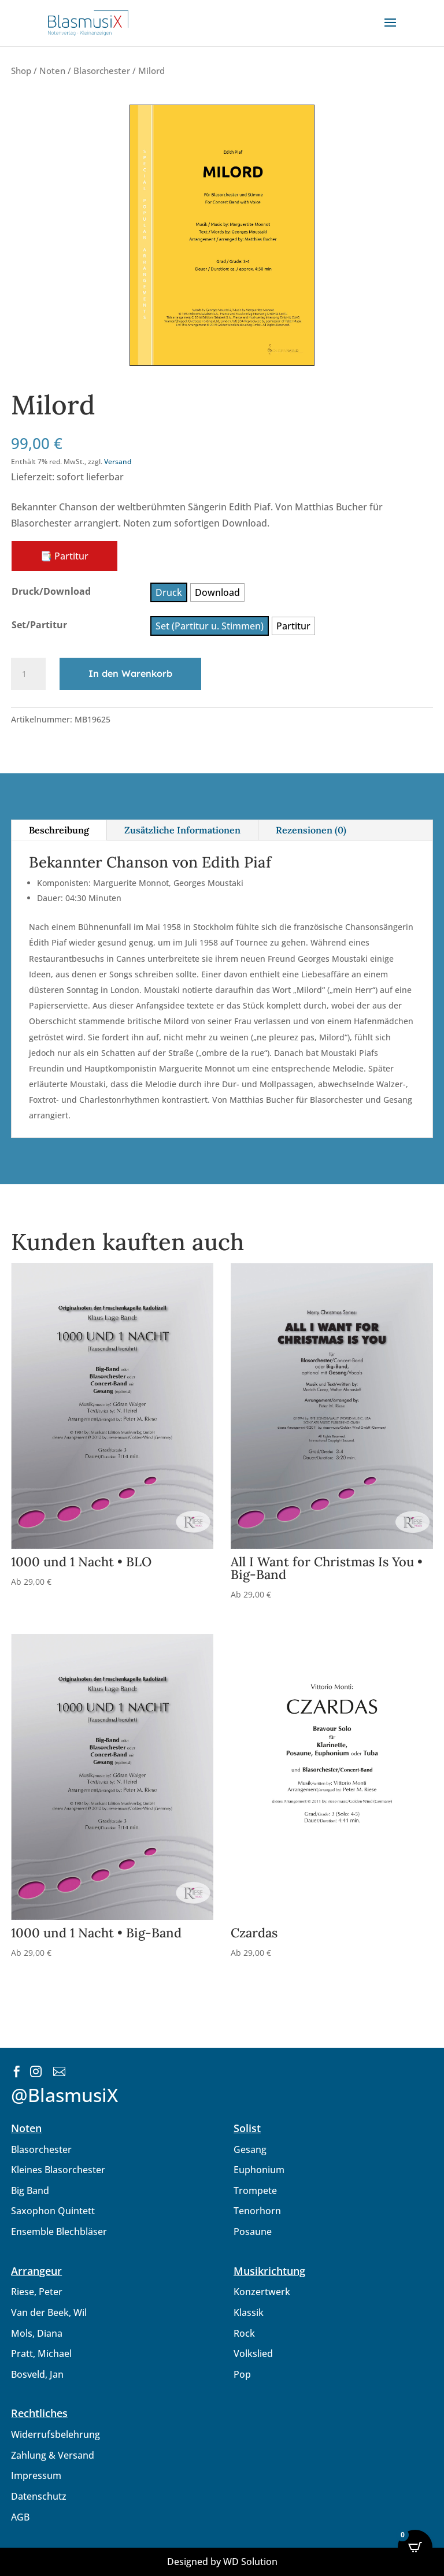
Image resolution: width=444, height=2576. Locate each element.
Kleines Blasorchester (58, 2169)
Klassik (249, 2312)
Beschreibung (59, 830)
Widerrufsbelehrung (55, 2434)
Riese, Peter (36, 2291)
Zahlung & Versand (52, 2455)
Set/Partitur (39, 624)
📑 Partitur (64, 556)
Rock (244, 2333)
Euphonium (259, 2169)
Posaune (253, 2231)
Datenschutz (38, 2496)
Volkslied (253, 2353)
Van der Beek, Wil (49, 2312)
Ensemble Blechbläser (59, 2231)
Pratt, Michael (41, 2353)
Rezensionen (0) (311, 830)
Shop (21, 70)
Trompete (255, 2190)
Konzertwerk (262, 2291)
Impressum (36, 2475)
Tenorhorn (257, 2210)
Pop (242, 2374)
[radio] (168, 592)
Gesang (250, 2149)
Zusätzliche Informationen (182, 830)
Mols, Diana (36, 2333)
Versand (117, 461)
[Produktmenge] (28, 674)
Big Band (30, 2190)
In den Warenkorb (130, 673)
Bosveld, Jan (37, 2374)
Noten (52, 70)
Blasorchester (101, 70)
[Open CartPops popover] (415, 2547)
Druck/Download (51, 591)
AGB (20, 2517)
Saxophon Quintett (53, 2210)
